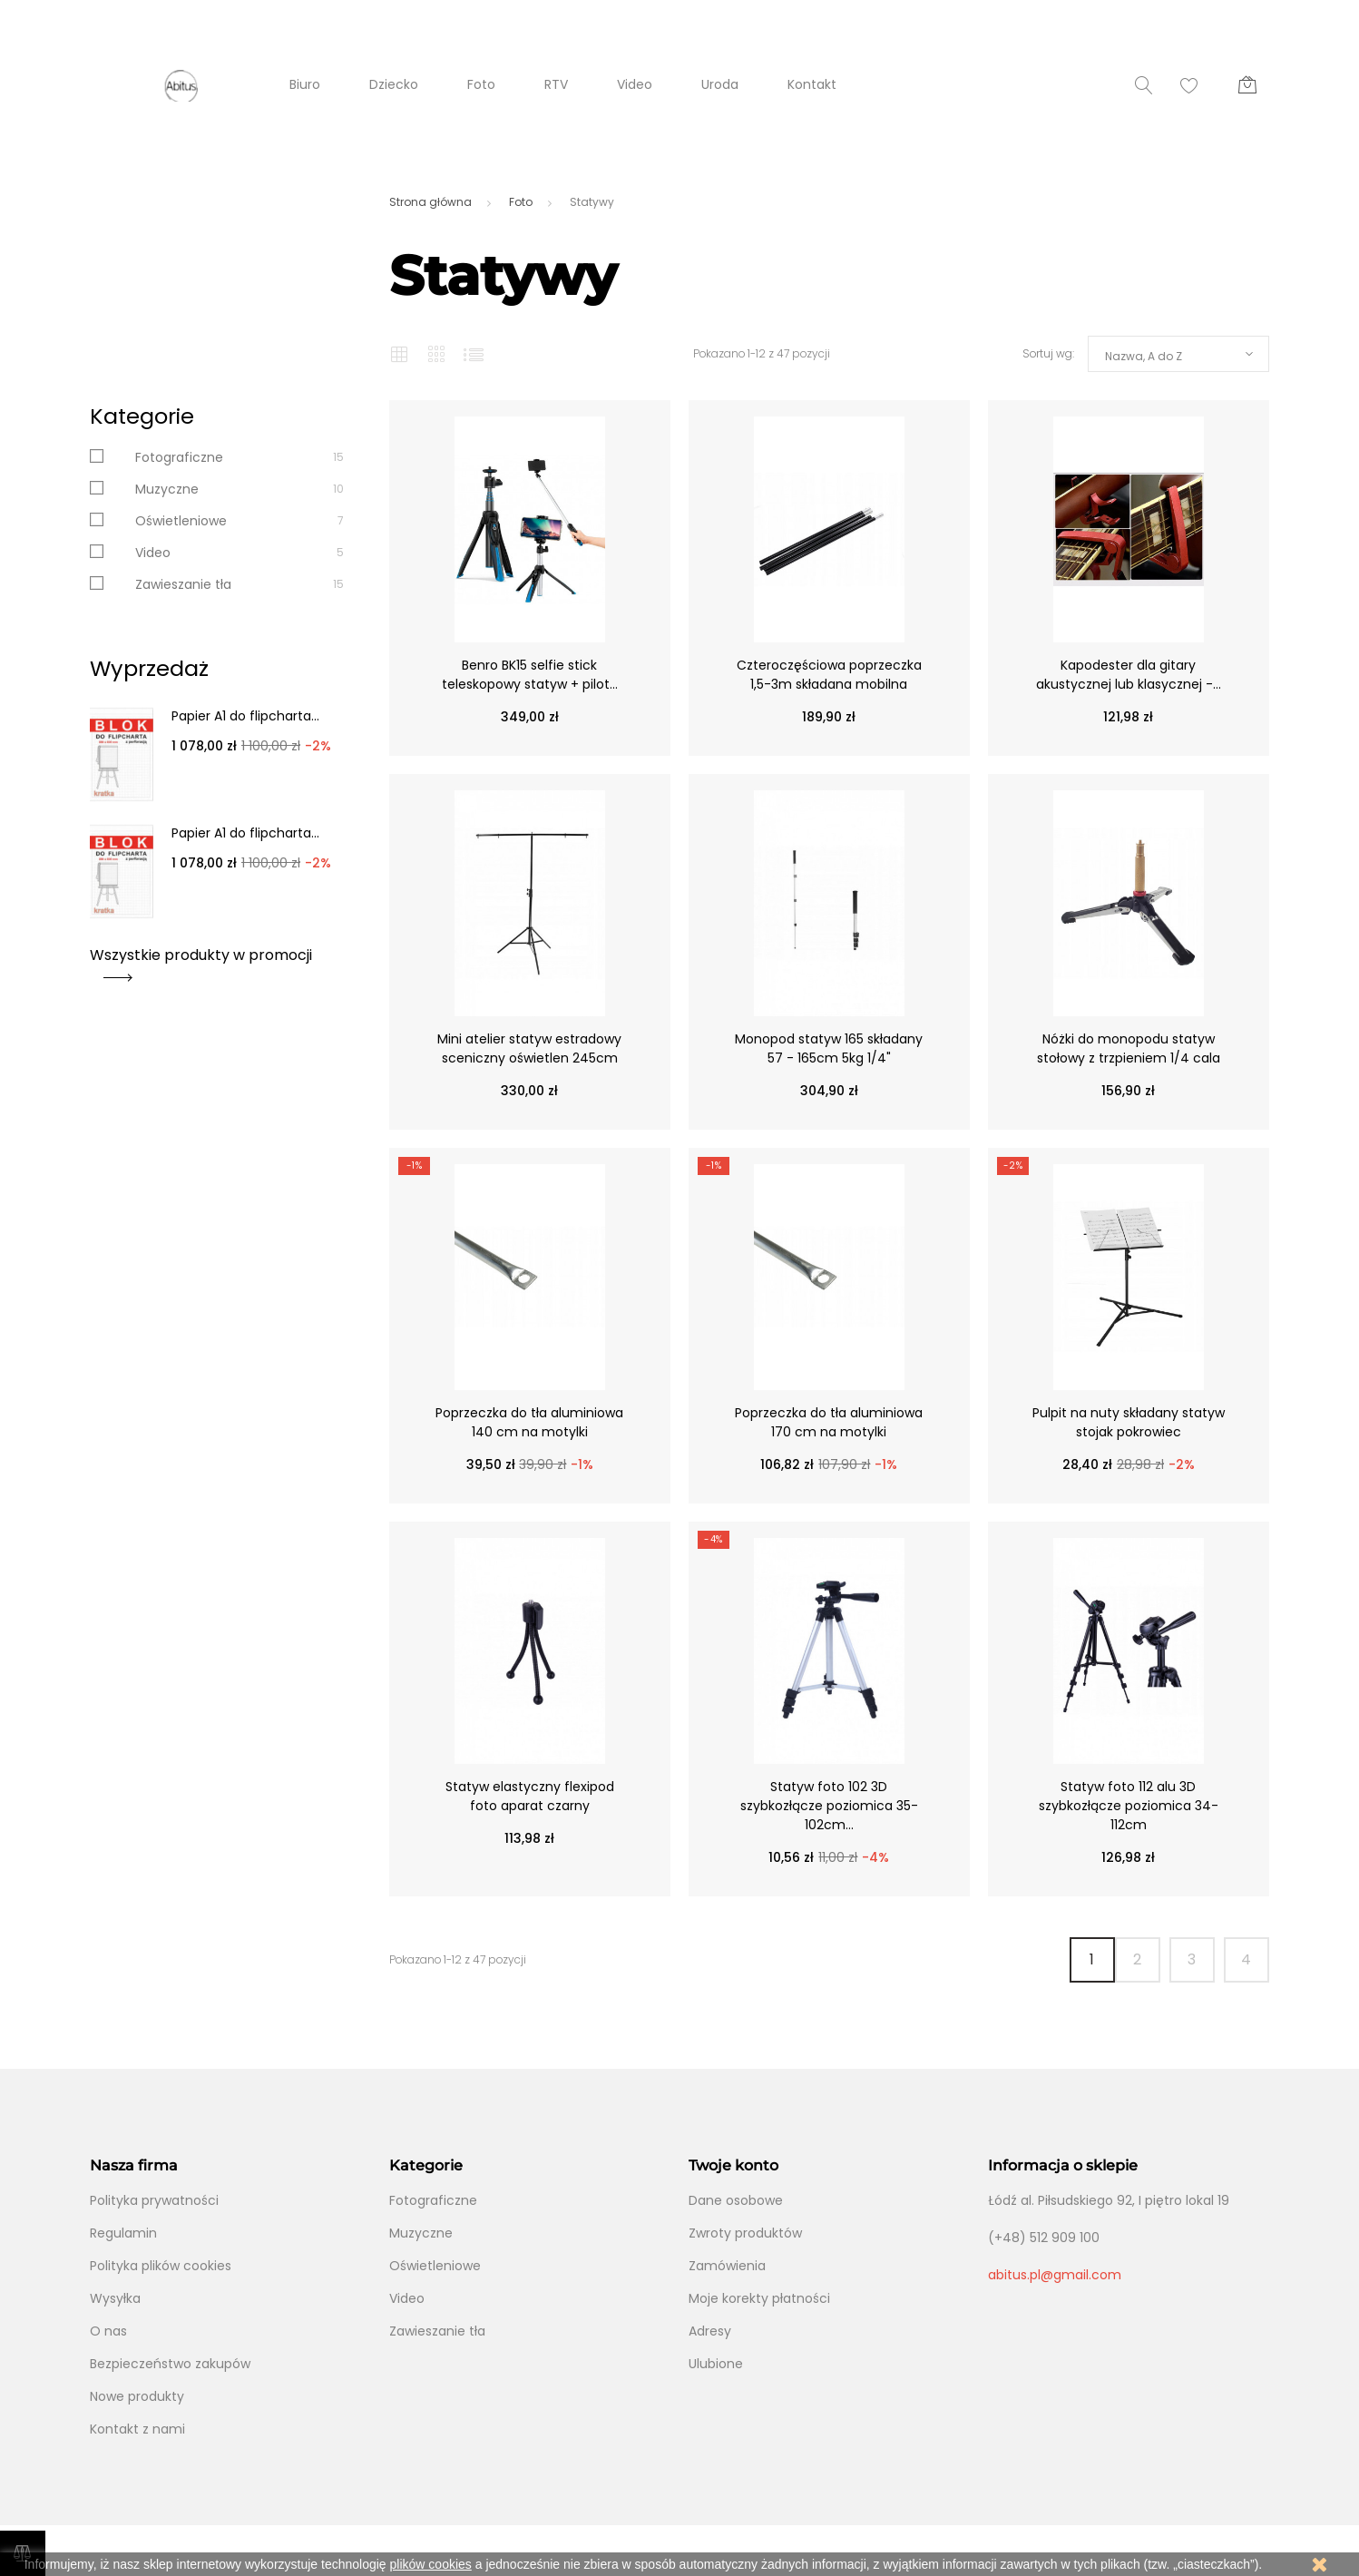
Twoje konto (733, 2165)
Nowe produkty (137, 2396)
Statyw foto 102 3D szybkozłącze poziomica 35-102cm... (829, 1806)
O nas (108, 2331)
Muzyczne (167, 489)
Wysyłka (115, 2298)
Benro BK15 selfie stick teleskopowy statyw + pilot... (530, 674)
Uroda (719, 84)
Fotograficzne (179, 457)
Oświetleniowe (181, 521)
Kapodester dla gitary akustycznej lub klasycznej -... (1128, 674)
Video (634, 84)
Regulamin (123, 2233)
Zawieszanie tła (183, 584)
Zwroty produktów (745, 2233)
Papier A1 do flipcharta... (245, 716)
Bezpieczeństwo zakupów (170, 2364)
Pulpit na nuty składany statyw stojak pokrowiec (1128, 1422)
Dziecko (393, 84)
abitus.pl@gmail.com (1054, 2275)
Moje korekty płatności (759, 2298)
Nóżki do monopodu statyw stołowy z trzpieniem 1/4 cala (1128, 1048)
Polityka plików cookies (160, 2266)
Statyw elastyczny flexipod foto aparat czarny (529, 1796)
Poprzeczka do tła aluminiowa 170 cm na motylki (829, 1422)
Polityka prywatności (154, 2200)
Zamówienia (727, 2266)
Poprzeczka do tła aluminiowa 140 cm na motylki (529, 1422)
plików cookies (431, 2564)
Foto (481, 84)
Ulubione (716, 2364)
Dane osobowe (736, 2200)
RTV (556, 84)
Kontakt (811, 84)
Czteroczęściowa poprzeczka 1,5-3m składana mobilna (829, 674)
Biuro (304, 84)
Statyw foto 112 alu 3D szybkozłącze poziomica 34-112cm (1128, 1806)
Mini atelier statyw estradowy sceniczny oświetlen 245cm (529, 1048)
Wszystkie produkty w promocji (201, 961)
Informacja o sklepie (1063, 2165)
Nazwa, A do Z (1143, 356)
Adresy (710, 2331)
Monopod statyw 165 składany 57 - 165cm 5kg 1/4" (829, 1048)
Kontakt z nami (137, 2429)
